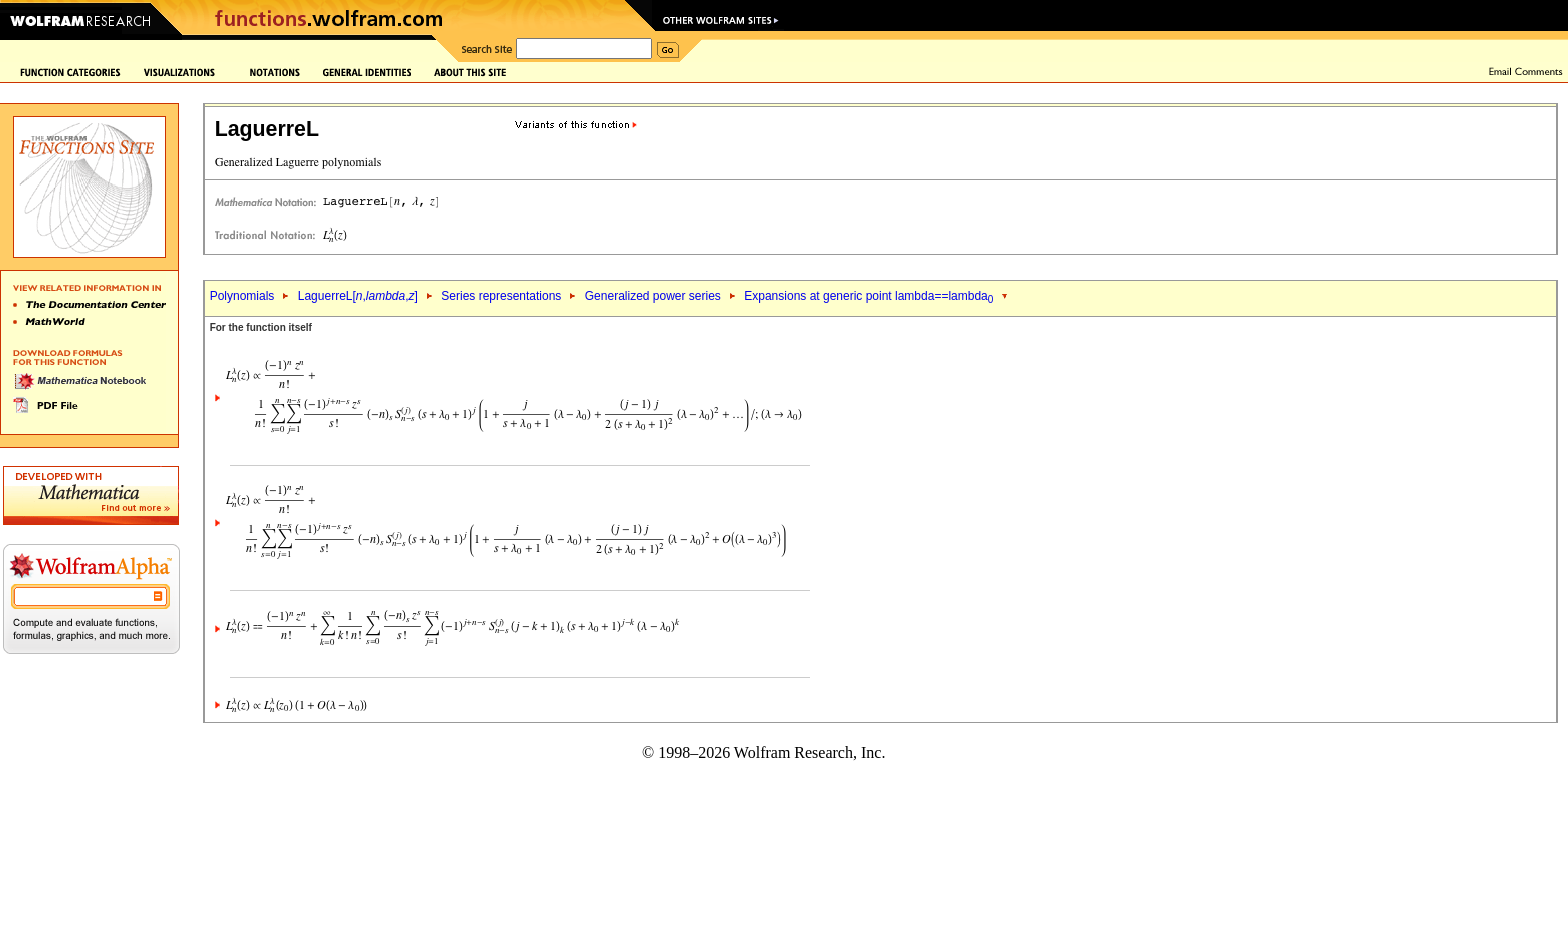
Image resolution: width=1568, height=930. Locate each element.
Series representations (501, 296)
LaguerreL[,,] (358, 296)
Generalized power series (653, 296)
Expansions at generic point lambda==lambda (868, 296)
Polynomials (242, 296)
